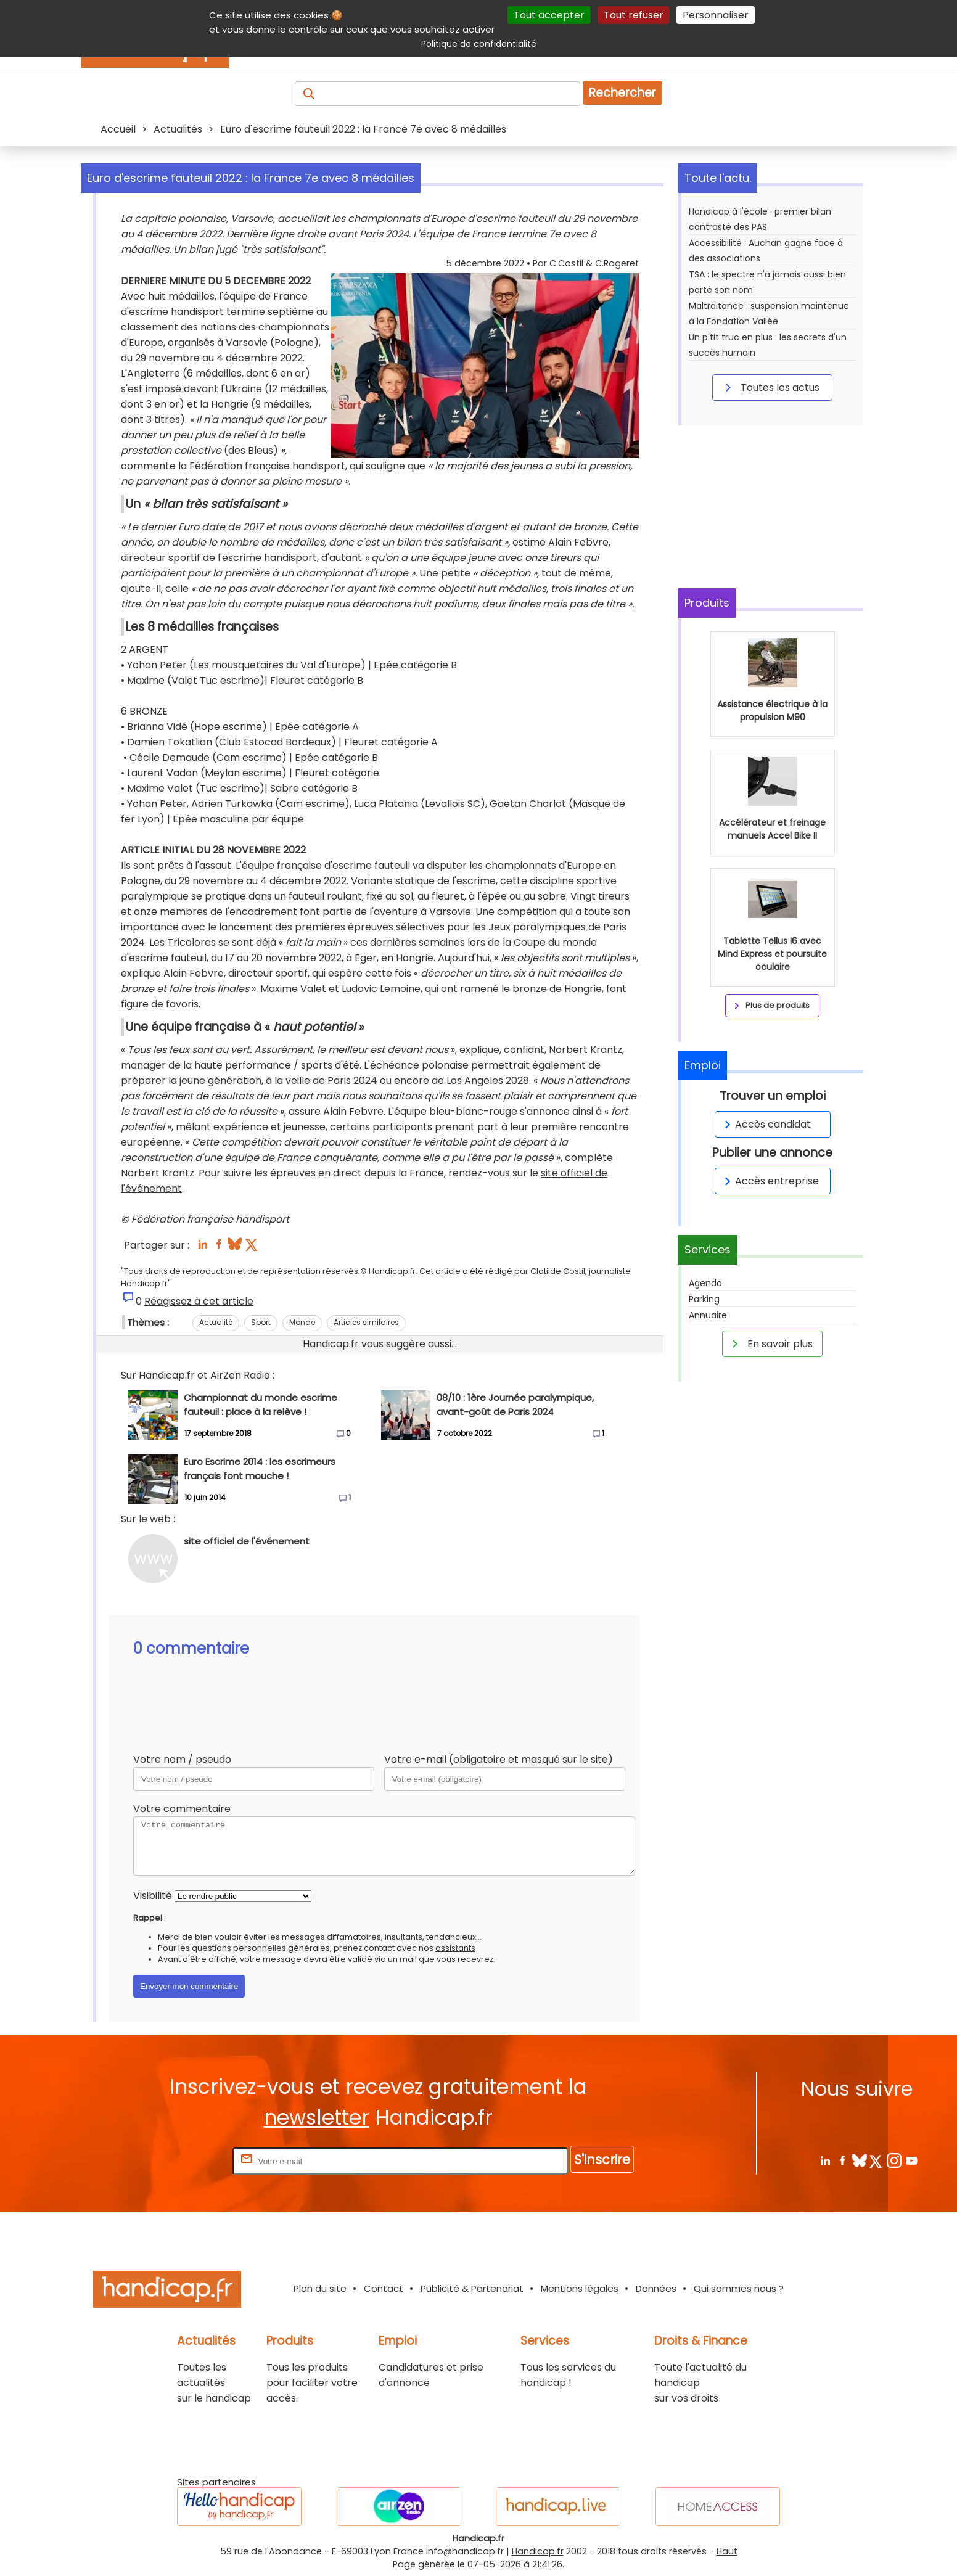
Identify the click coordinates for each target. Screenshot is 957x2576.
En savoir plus (770, 1343)
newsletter (316, 2117)
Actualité (215, 1322)
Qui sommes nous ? (739, 2288)
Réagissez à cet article (198, 1301)
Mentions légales (579, 2288)
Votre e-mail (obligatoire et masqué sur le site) (498, 1759)
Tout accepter (549, 15)
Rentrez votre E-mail (180, 2161)
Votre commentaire (182, 1809)
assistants (455, 1948)
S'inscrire (602, 2159)
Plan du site (320, 2288)
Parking (704, 1299)
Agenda (705, 1283)
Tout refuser (633, 15)
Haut (727, 2551)
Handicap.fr (538, 2551)
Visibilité (152, 1896)
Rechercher (622, 92)
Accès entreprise (769, 1181)
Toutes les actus (770, 387)
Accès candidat (765, 1124)
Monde (302, 1322)
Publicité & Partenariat (472, 2288)
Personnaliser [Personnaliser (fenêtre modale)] (716, 15)
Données (656, 2288)
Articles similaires (366, 1322)
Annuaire (708, 1315)
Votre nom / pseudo (182, 1759)
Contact (383, 2288)
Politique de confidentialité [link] (478, 44)
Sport (261, 1322)
